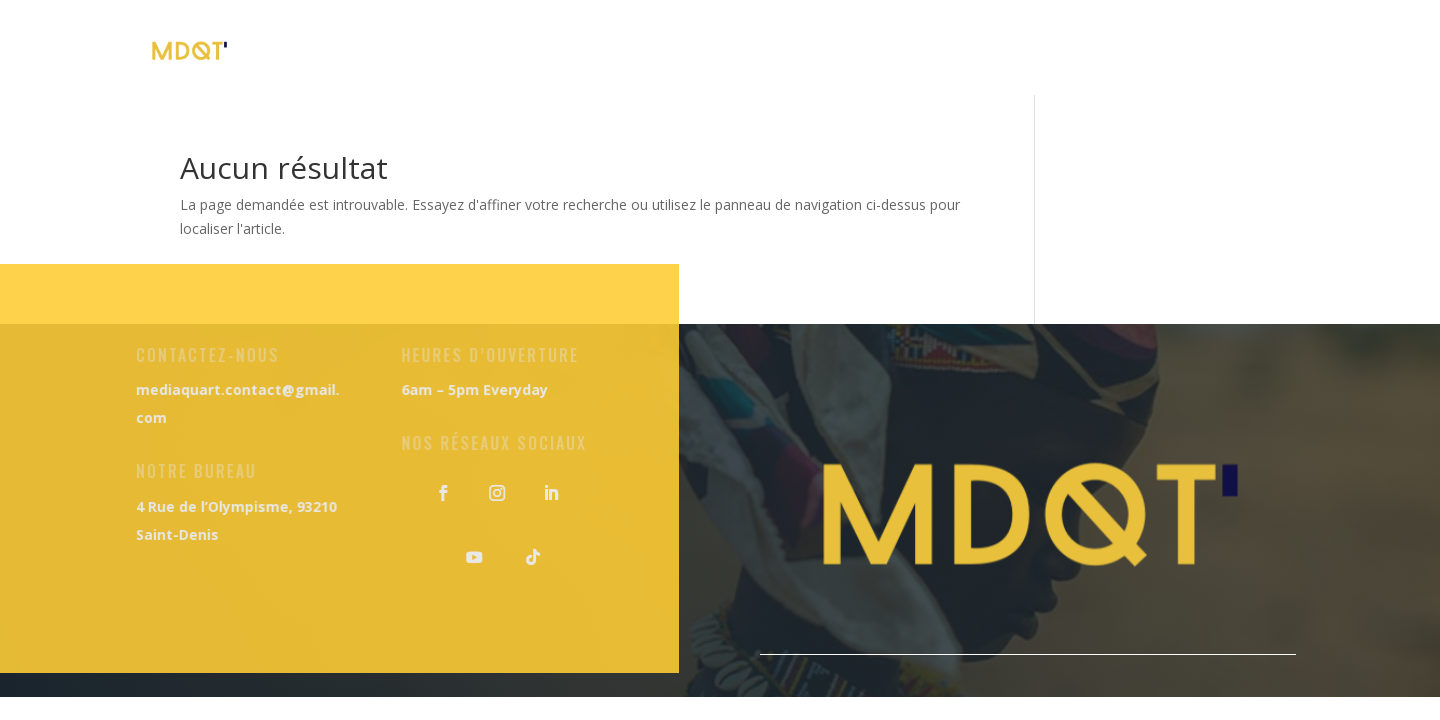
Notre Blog (1058, 49)
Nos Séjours (918, 49)
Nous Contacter (1216, 49)
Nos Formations (755, 49)
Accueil (504, 49)
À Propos (610, 49)
